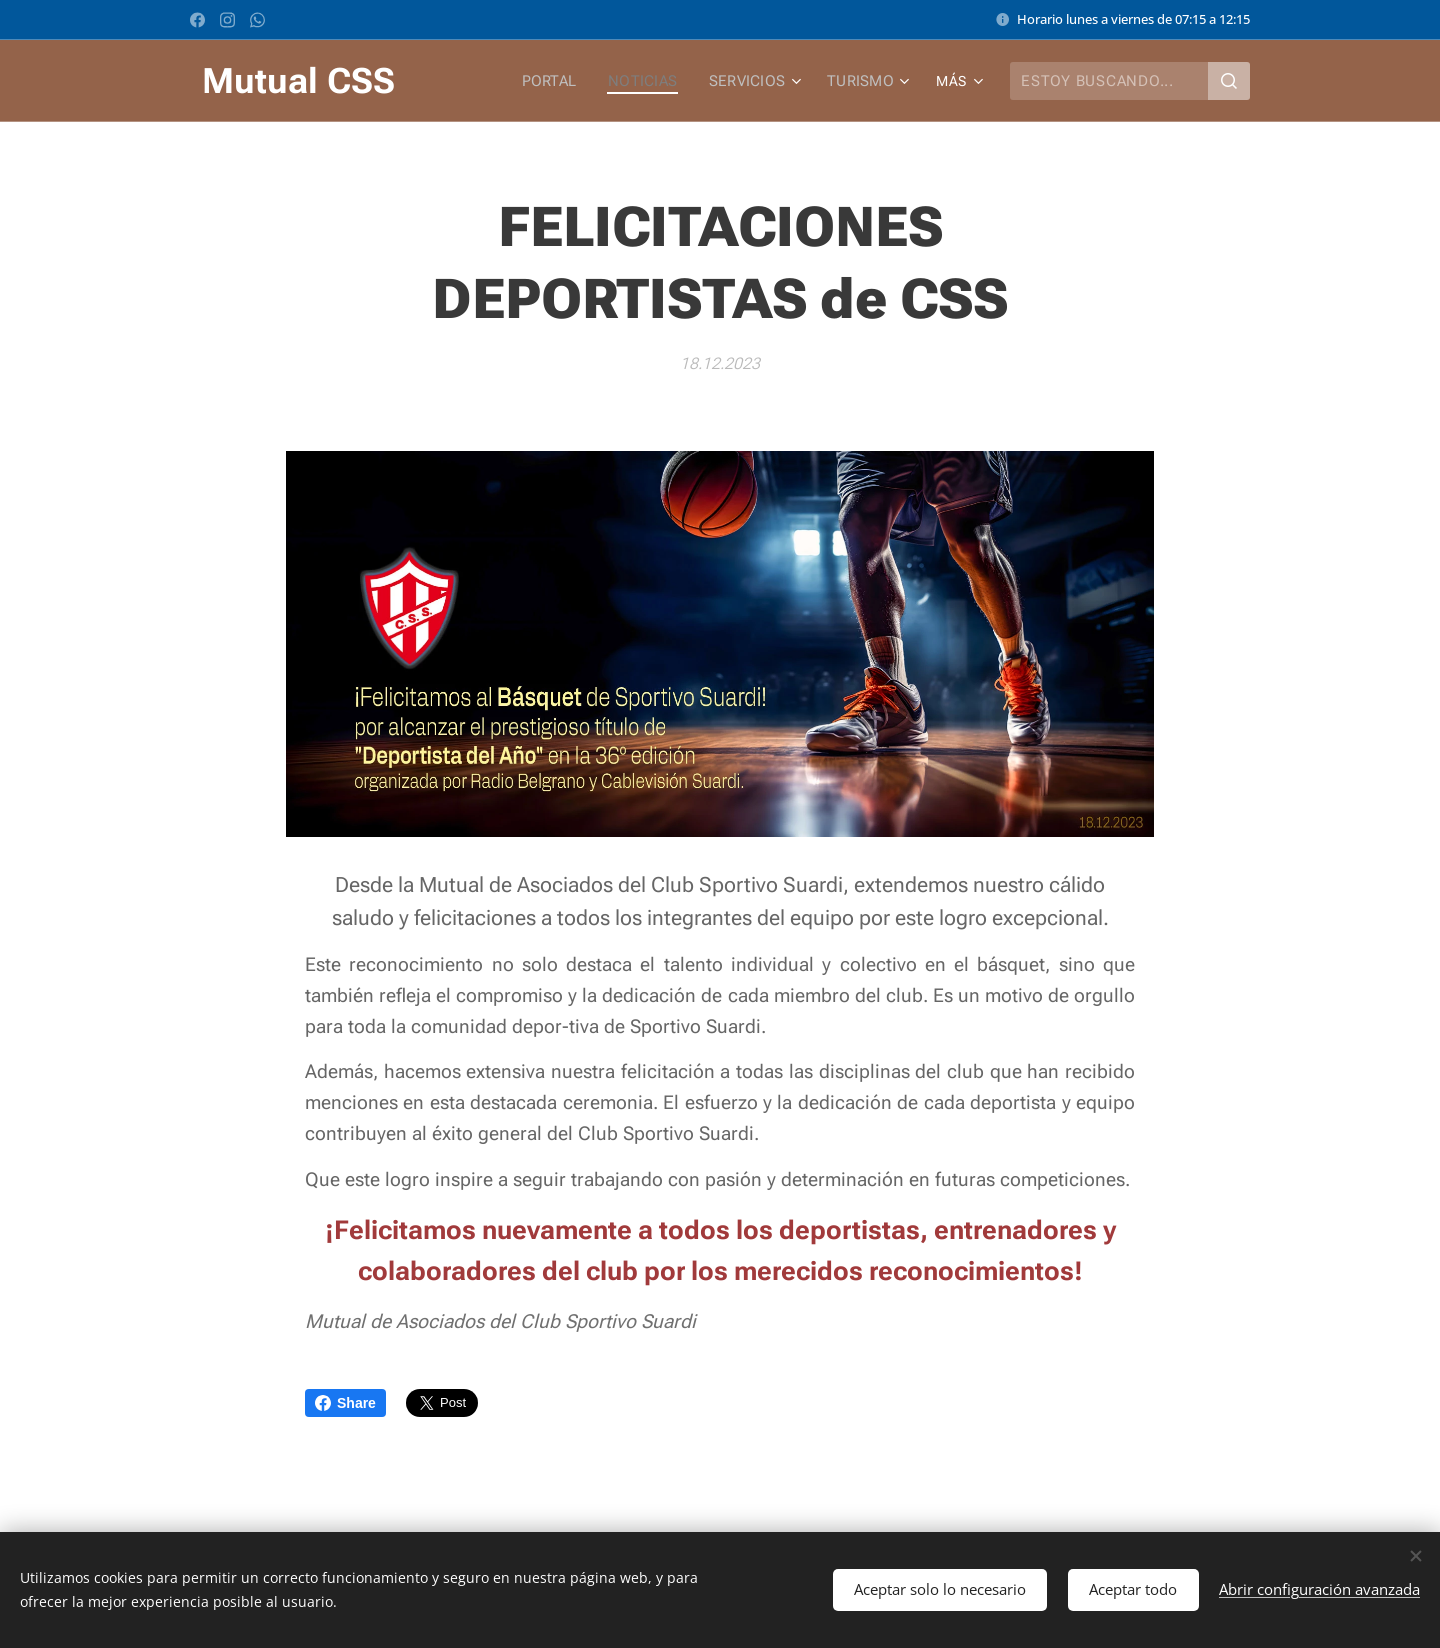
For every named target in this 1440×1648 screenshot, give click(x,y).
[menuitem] (558, 81)
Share (345, 1403)
